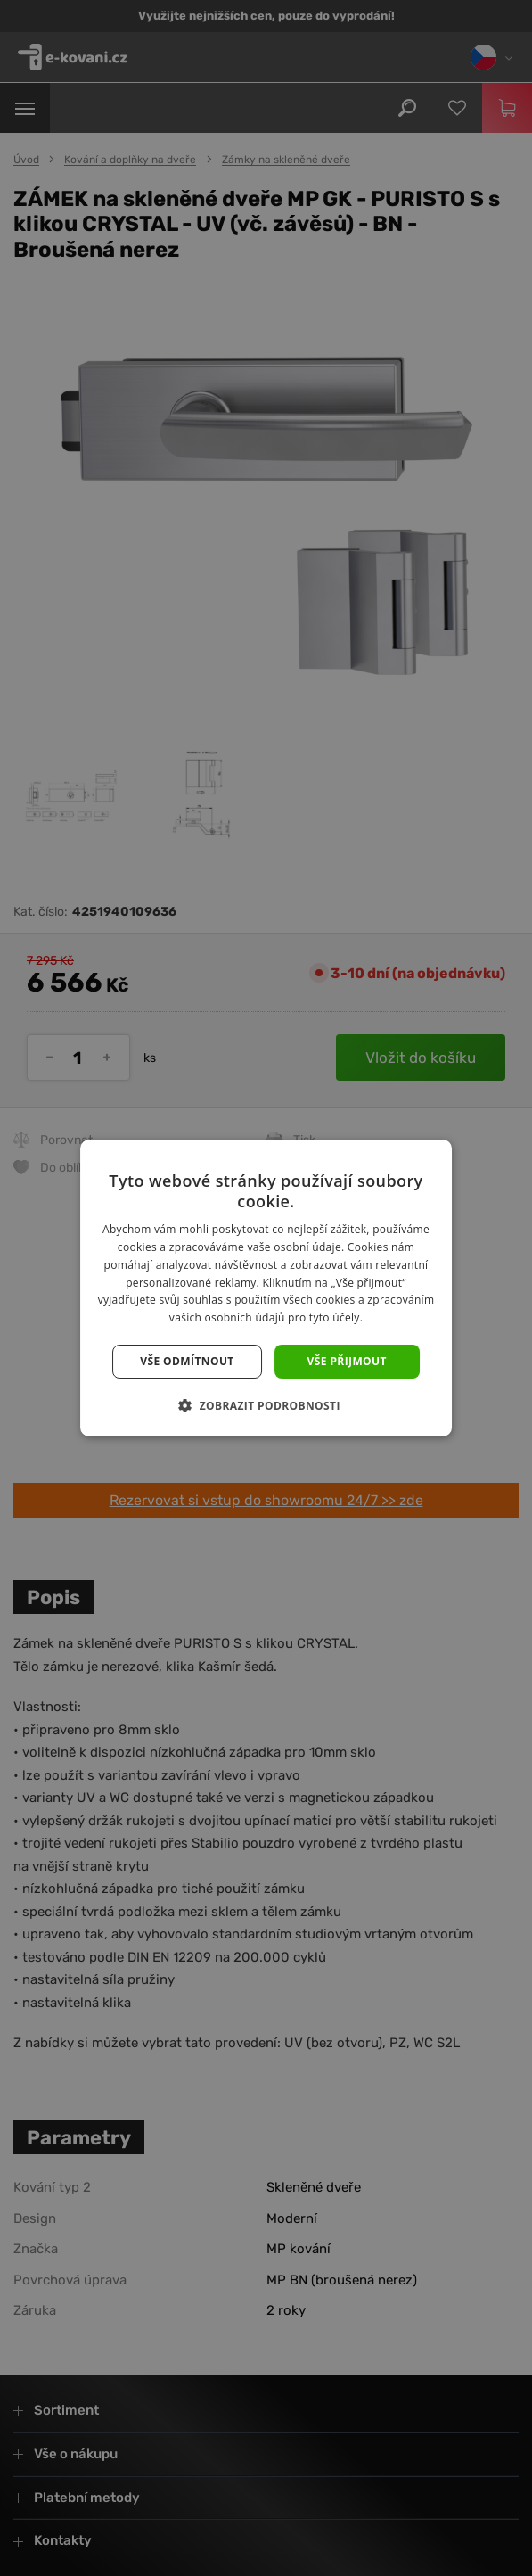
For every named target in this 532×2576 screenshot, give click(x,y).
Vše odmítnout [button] (186, 1361)
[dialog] (266, 1288)
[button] (266, 1405)
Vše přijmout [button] (347, 1361)
